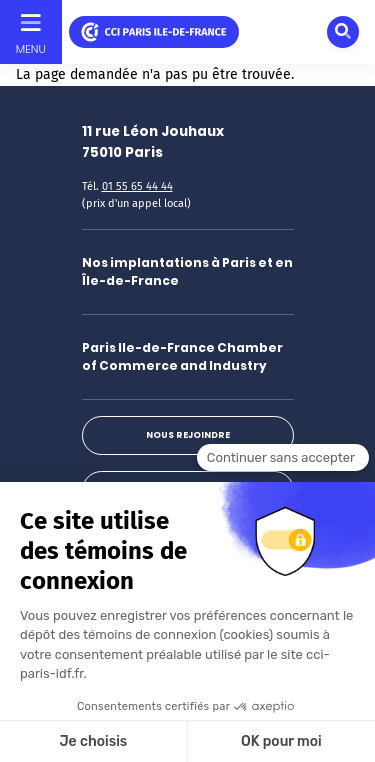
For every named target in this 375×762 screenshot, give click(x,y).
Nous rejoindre (188, 435)
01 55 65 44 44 (137, 186)
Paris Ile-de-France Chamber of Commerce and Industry (182, 356)
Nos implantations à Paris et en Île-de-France (187, 271)
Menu (31, 49)
